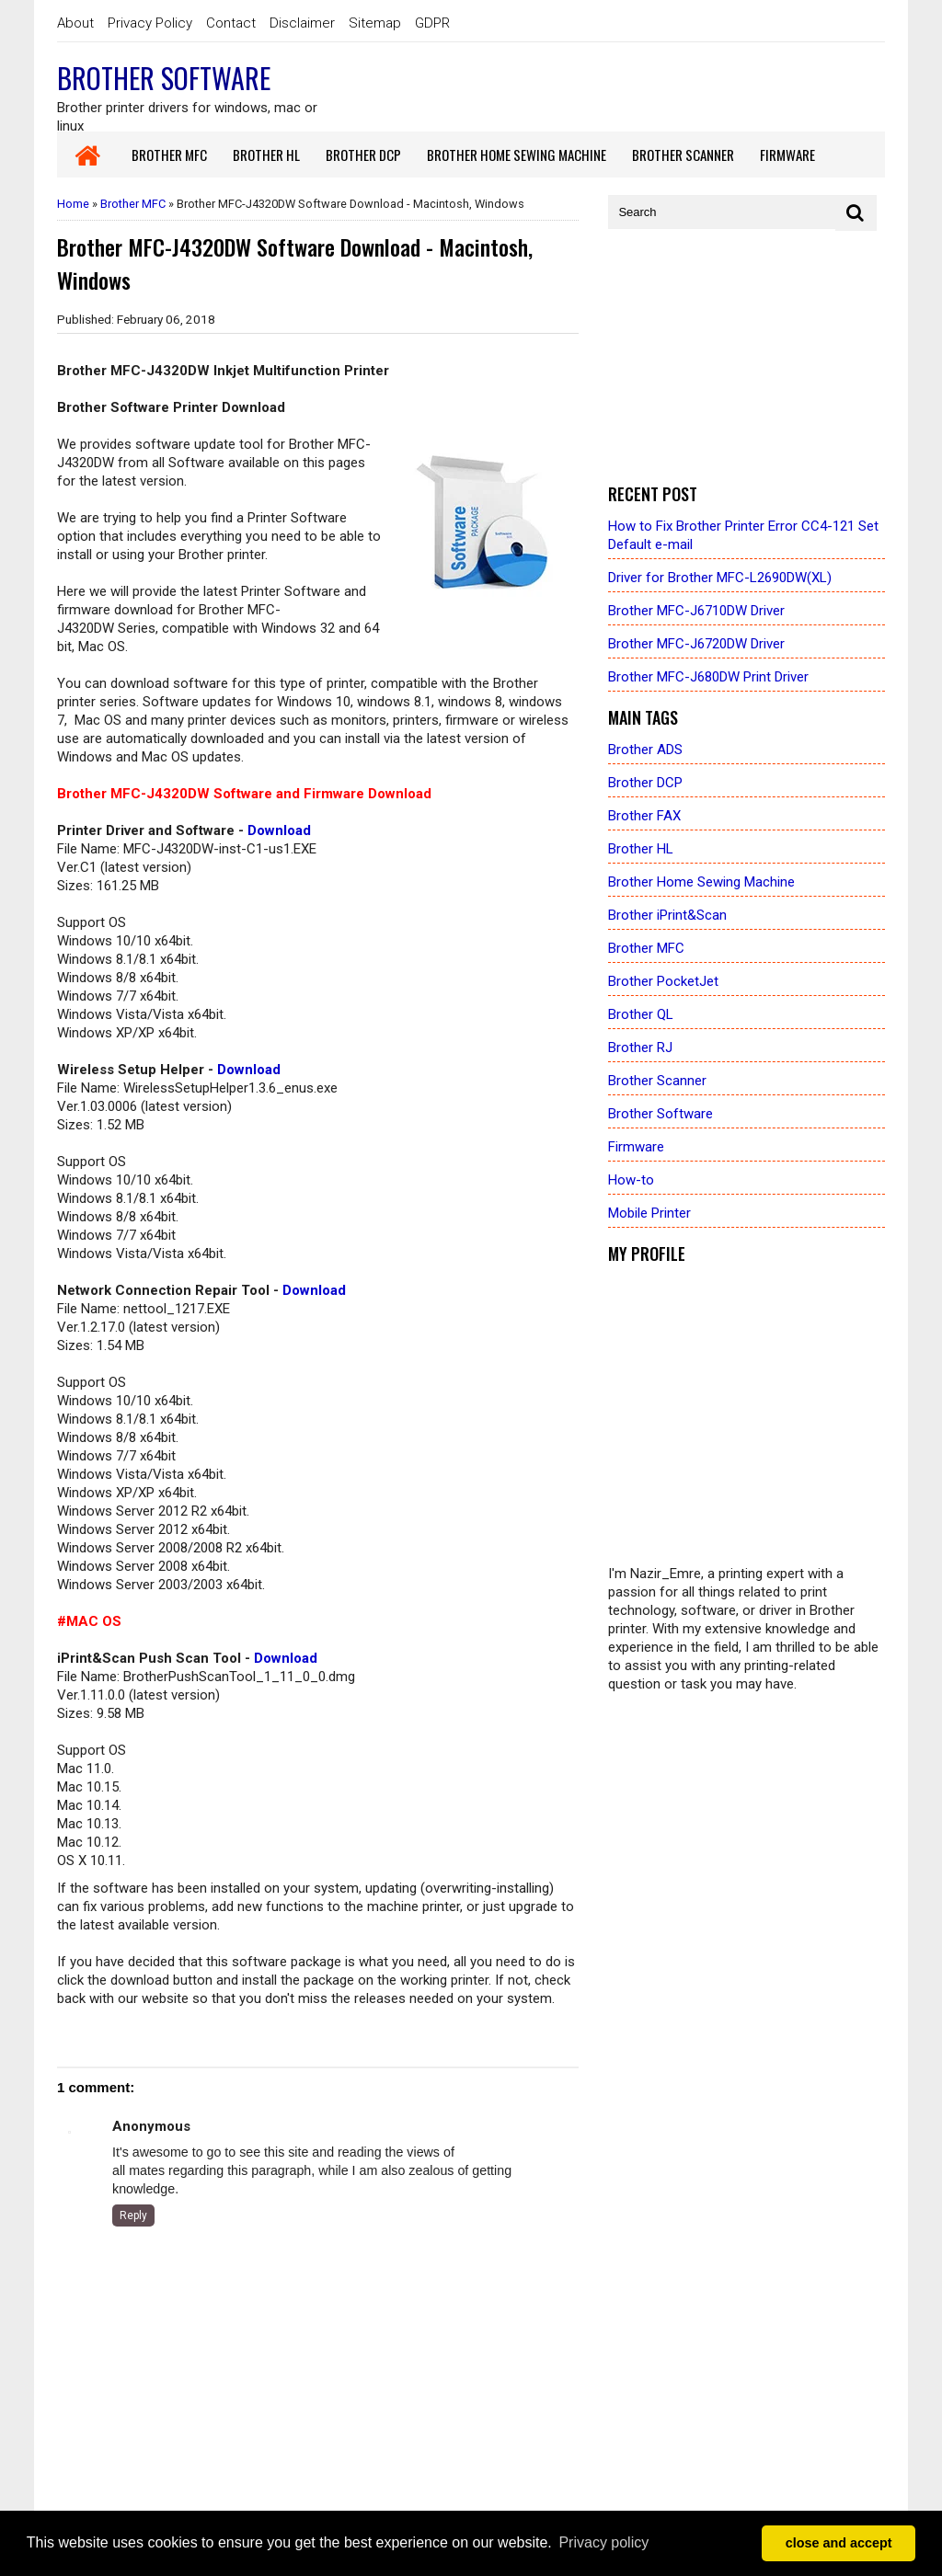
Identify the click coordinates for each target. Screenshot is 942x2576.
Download (279, 830)
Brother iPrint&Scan (667, 915)
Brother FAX (644, 815)
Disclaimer (302, 23)
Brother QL (640, 1014)
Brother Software (163, 77)
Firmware (636, 1147)
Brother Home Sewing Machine (701, 882)
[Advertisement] (746, 358)
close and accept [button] (839, 2543)
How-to (631, 1180)
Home (73, 204)
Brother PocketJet (663, 981)
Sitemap (375, 23)
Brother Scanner (657, 1080)
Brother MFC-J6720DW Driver (696, 643)
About (75, 23)
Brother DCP (645, 782)
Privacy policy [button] (603, 2542)
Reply (133, 2215)
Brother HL (640, 849)
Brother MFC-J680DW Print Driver (708, 677)
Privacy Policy (150, 23)
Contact (231, 23)
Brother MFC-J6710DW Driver (696, 610)
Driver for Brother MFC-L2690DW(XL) (720, 577)
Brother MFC (133, 204)
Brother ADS (645, 749)
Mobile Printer (649, 1213)
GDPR (432, 23)
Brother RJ (640, 1047)
